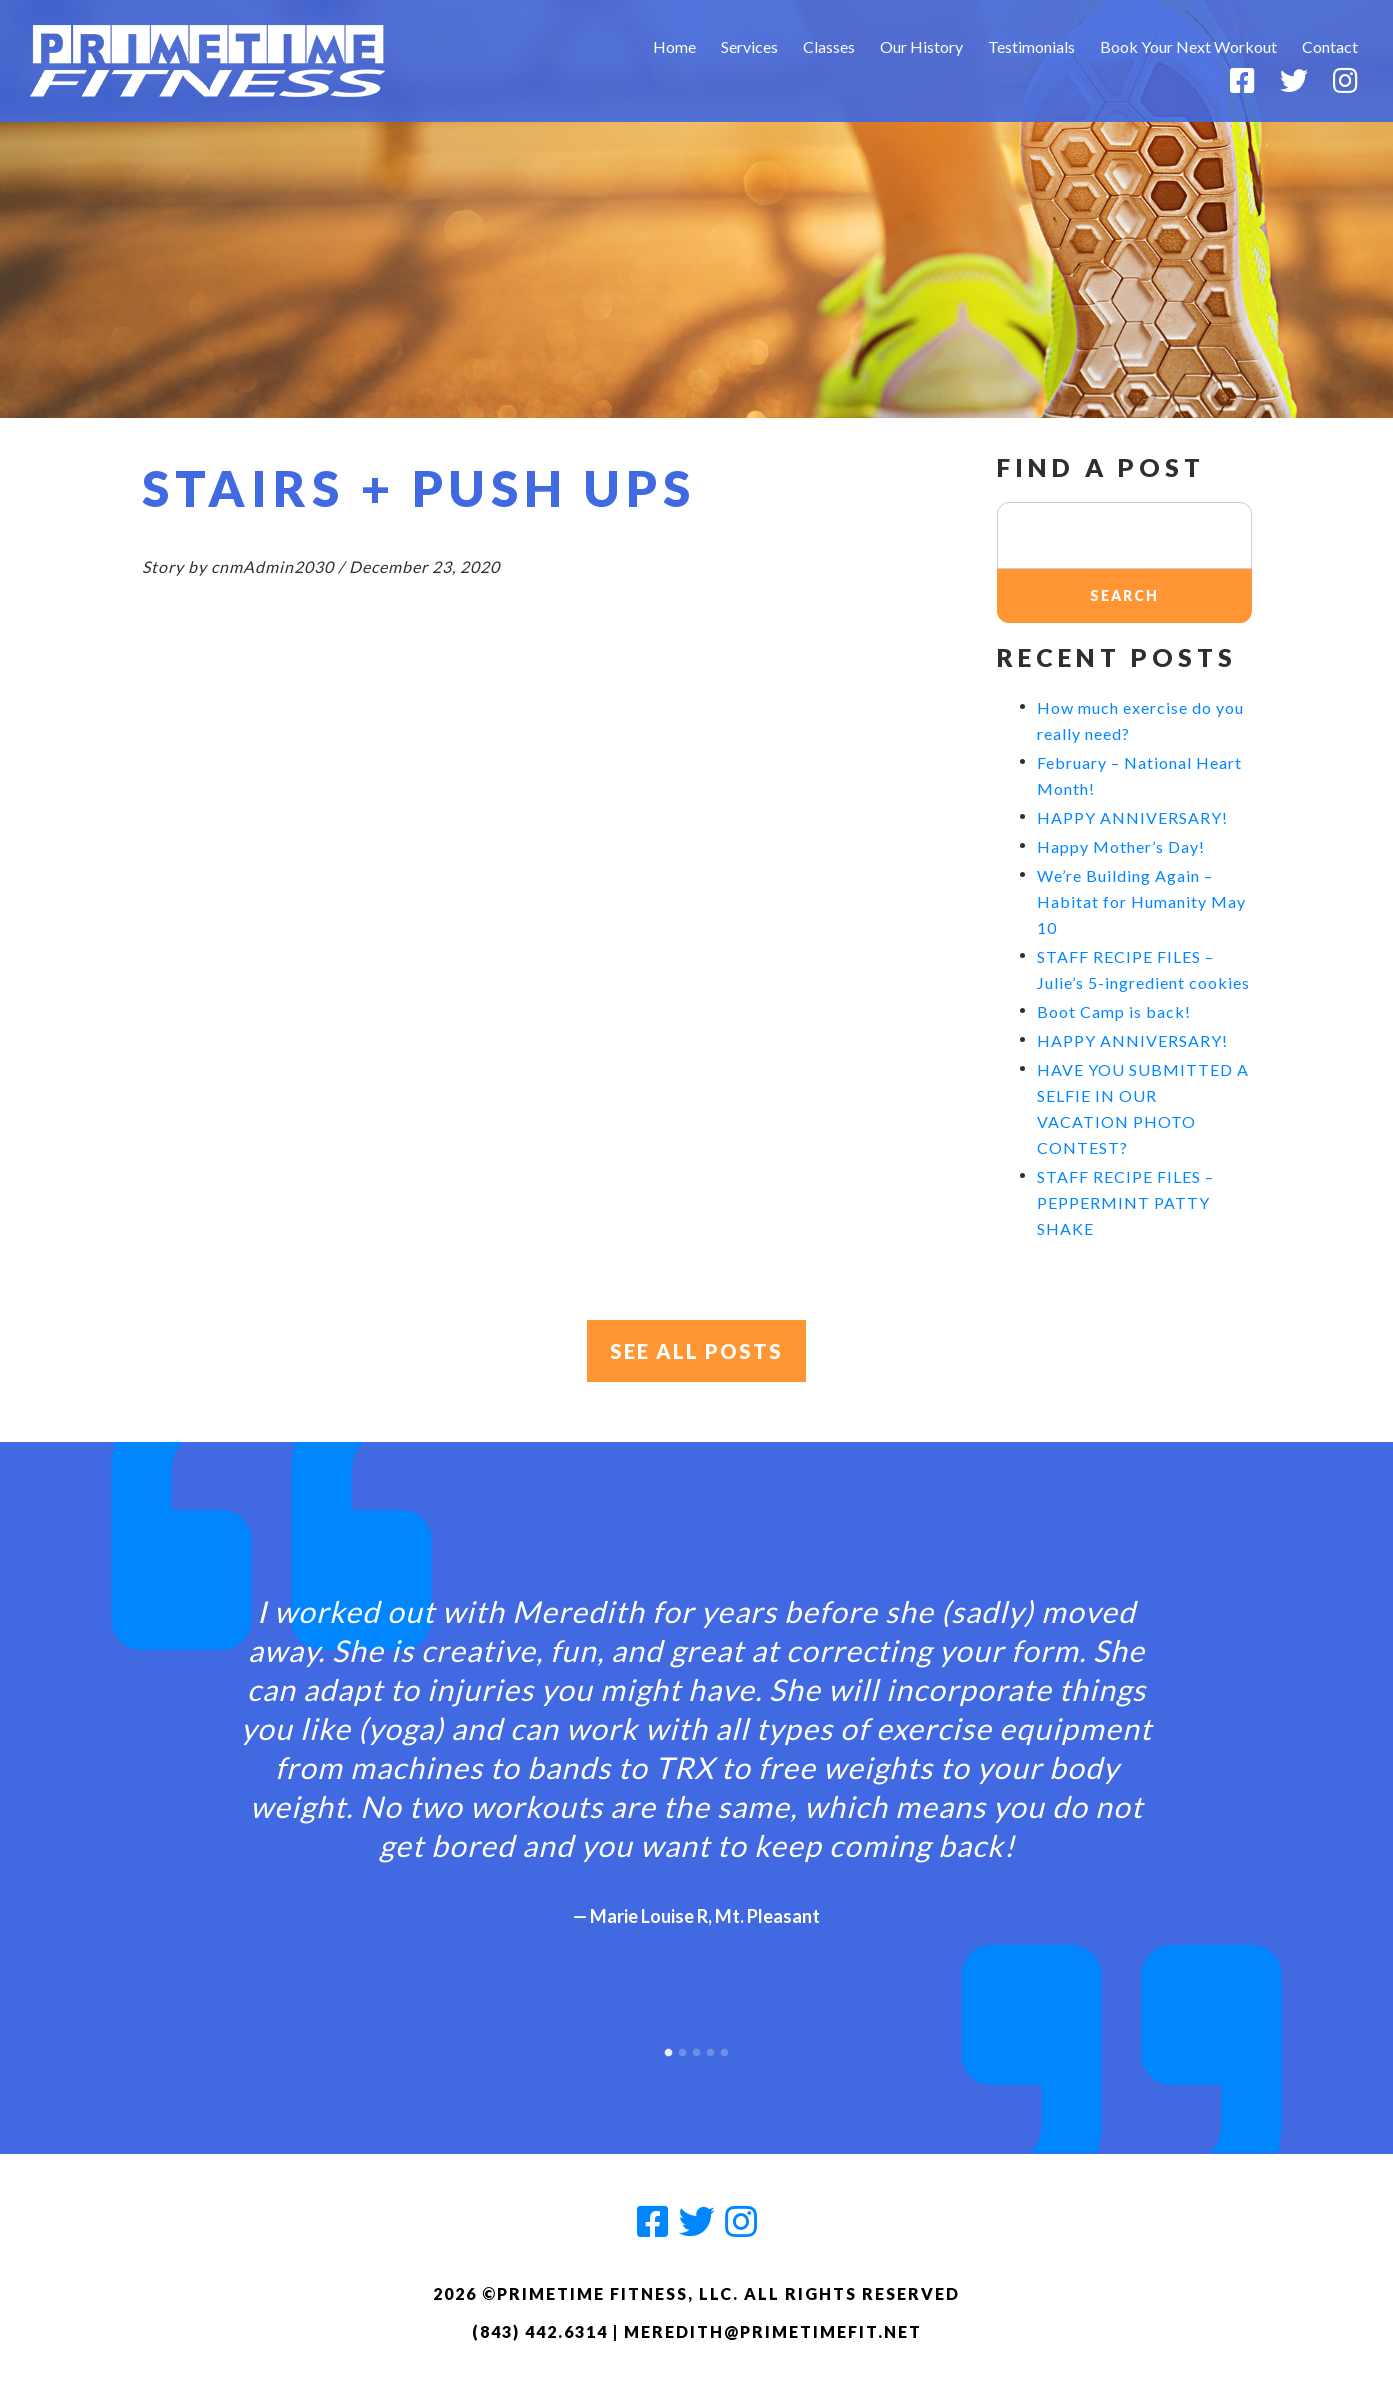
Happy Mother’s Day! (1121, 846)
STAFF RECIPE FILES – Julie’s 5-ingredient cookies (1143, 969)
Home (674, 46)
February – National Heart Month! (1139, 775)
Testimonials (1031, 46)
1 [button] (669, 2048)
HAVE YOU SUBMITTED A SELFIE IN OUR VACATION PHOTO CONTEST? (1143, 1108)
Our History (921, 46)
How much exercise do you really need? (1140, 720)
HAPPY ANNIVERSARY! (1132, 817)
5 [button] (725, 2048)
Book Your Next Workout (1188, 46)
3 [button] (697, 2048)
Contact (1330, 46)
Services (749, 46)
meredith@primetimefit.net (773, 2331)
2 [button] (683, 2048)
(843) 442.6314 (540, 2331)
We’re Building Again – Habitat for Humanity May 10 (1141, 901)
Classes (829, 46)
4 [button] (711, 2048)
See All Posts (696, 1351)
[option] (697, 1744)
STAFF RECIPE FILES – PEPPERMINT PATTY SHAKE (1125, 1202)
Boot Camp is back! (1114, 1011)
